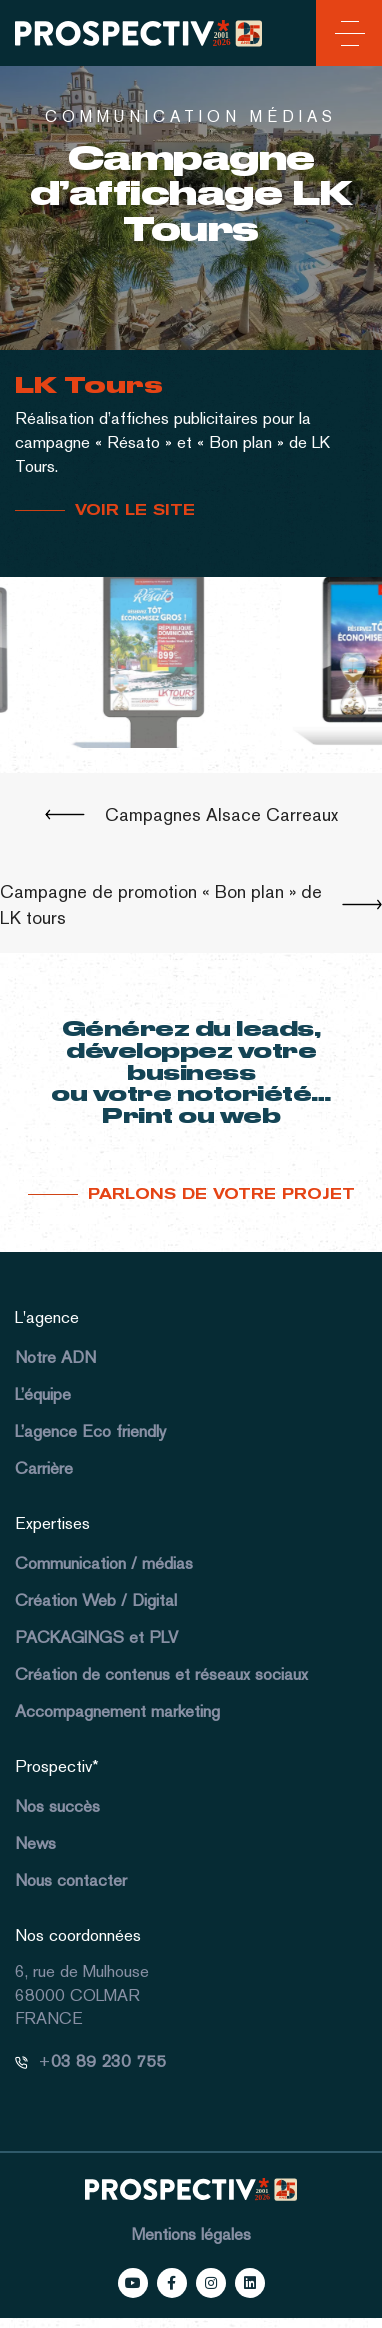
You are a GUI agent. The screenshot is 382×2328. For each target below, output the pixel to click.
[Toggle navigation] (346, 37)
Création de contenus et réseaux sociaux (161, 1674)
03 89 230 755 (108, 2061)
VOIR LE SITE (135, 510)
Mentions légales (191, 2234)
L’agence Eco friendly (90, 1431)
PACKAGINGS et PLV (96, 1637)
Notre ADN (55, 1357)
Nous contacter (71, 1880)
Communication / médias (104, 1563)
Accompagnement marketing (117, 1711)
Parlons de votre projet (221, 1194)
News (35, 1843)
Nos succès (57, 1806)
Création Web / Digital (96, 1600)
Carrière (44, 1468)
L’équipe (43, 1394)
